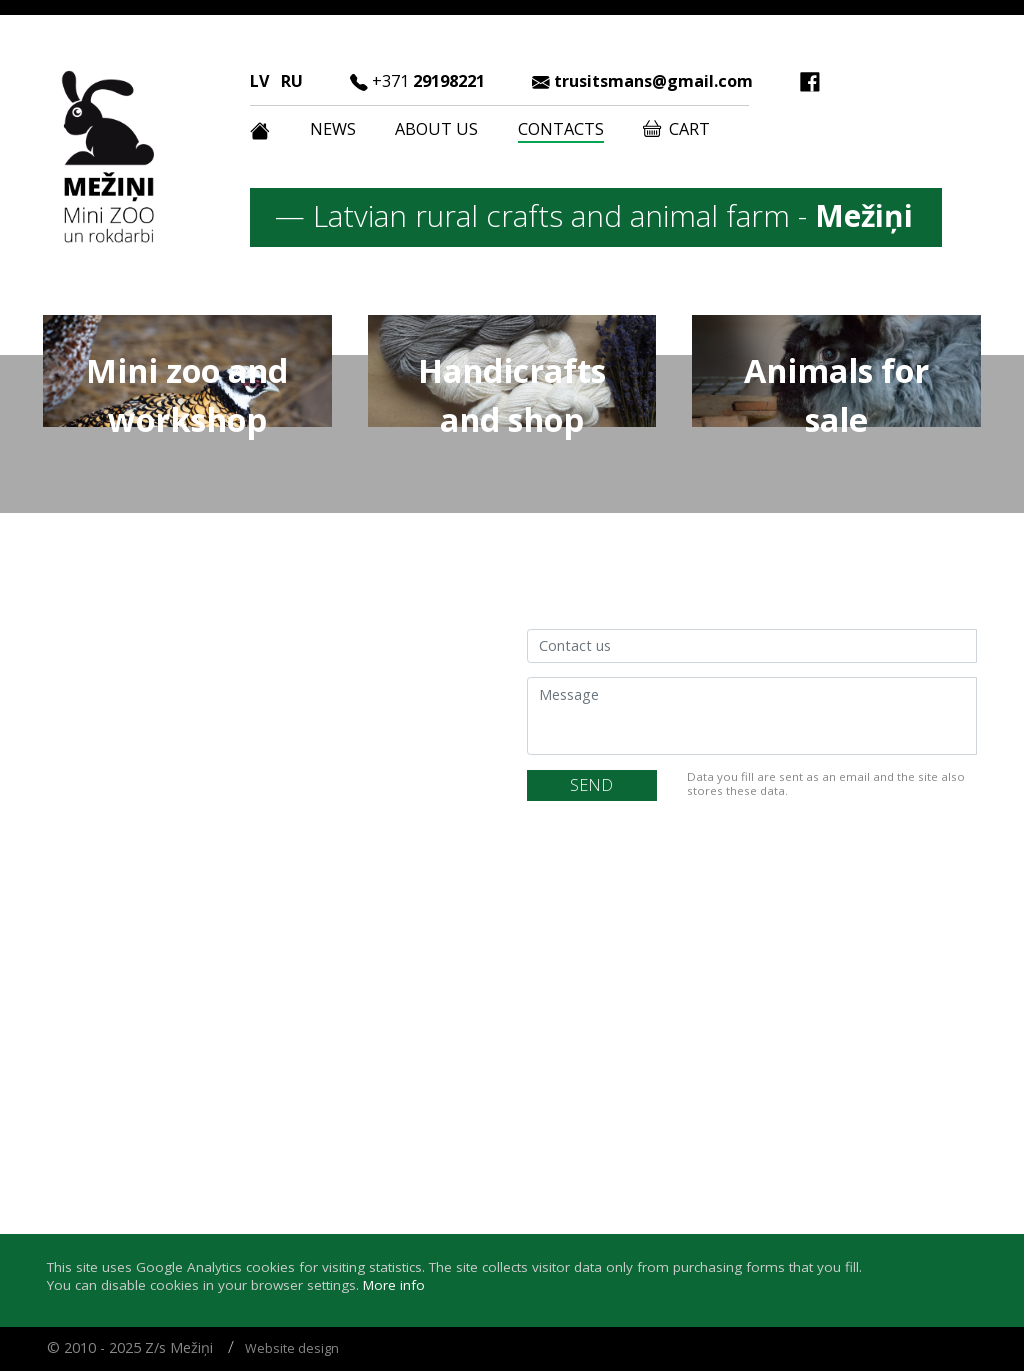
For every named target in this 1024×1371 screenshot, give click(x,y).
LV (260, 81)
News (333, 129)
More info (394, 1285)
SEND (591, 785)
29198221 (428, 81)
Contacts (561, 129)
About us (436, 129)
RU (292, 81)
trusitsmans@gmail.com (653, 81)
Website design (292, 1348)
